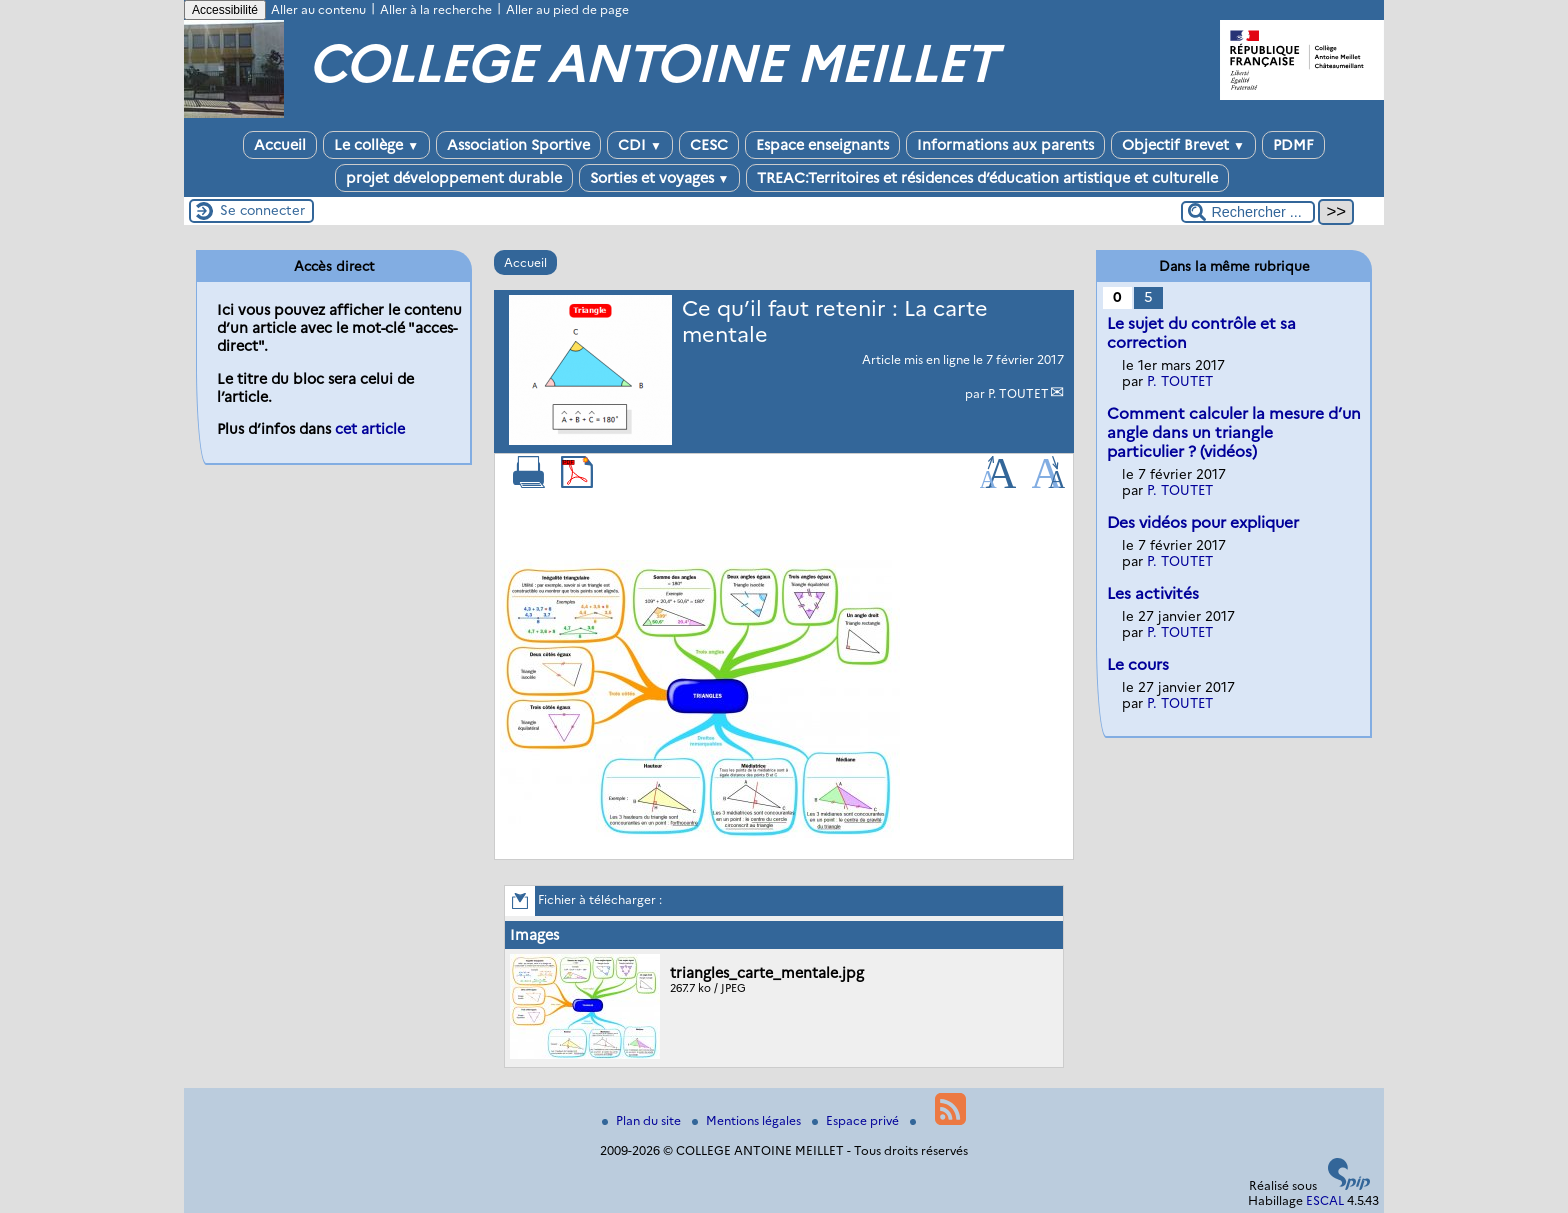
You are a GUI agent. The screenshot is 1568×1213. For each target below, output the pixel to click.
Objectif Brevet (1183, 145)
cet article (370, 429)
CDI (640, 145)
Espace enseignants (822, 145)
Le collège (376, 145)
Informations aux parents (1005, 145)
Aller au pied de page (567, 9)
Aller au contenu (318, 9)
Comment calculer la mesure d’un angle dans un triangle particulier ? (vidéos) (1234, 432)
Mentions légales (748, 1120)
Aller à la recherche (436, 9)
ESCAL (1325, 1200)
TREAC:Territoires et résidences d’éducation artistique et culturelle (987, 178)
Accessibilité (225, 10)
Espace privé (857, 1120)
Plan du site (643, 1120)
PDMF (1293, 145)
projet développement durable (454, 178)
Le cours (1138, 664)
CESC (709, 145)
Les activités (1153, 593)
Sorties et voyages (660, 178)
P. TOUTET (1018, 393)
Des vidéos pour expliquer (1203, 522)
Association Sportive (518, 145)
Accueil (280, 145)
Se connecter (262, 210)
